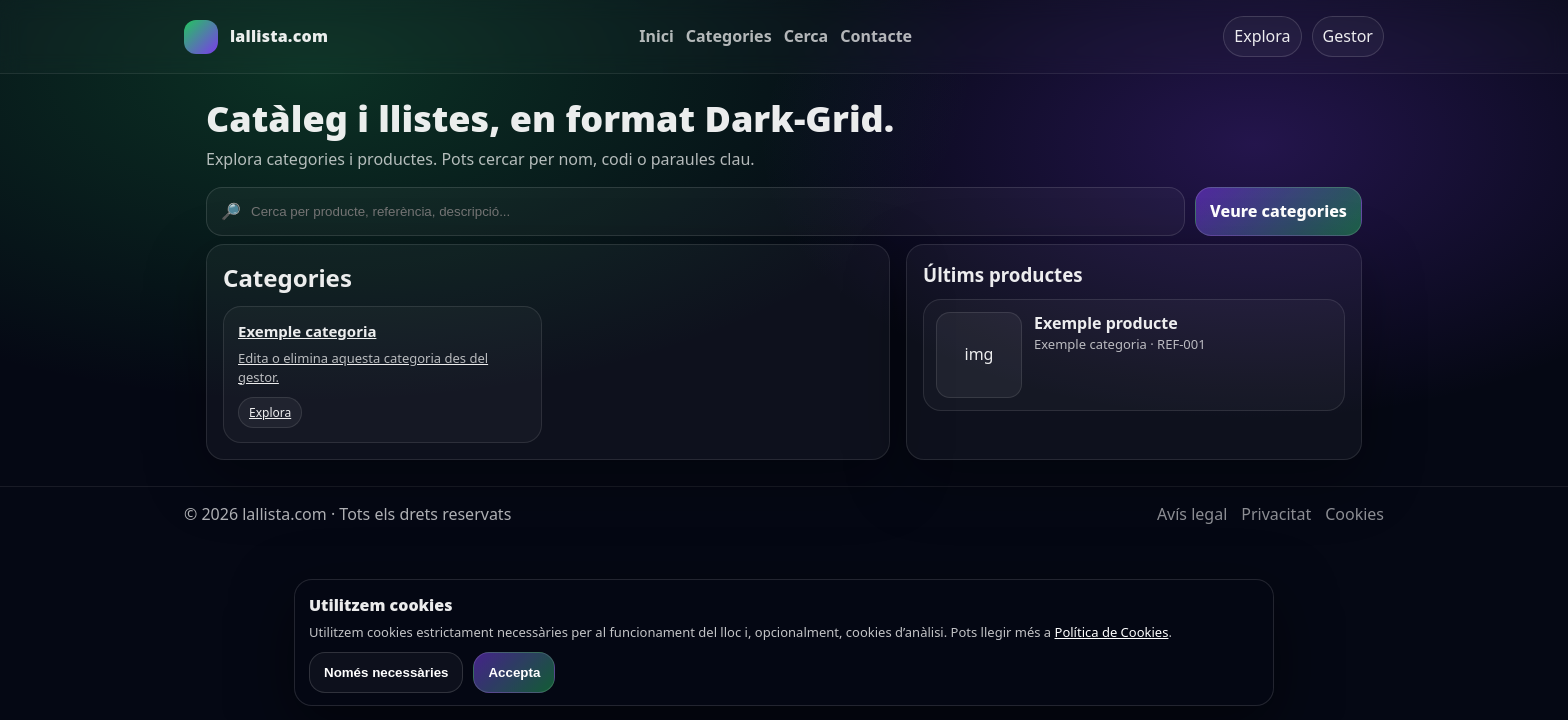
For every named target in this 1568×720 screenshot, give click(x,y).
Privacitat (1276, 514)
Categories (729, 36)
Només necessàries (386, 672)
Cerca (806, 36)
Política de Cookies (1112, 632)
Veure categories (1278, 211)
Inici (656, 36)
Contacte (876, 36)
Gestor (1348, 36)
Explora (1262, 36)
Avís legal (1192, 514)
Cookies (1354, 514)
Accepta (514, 672)
